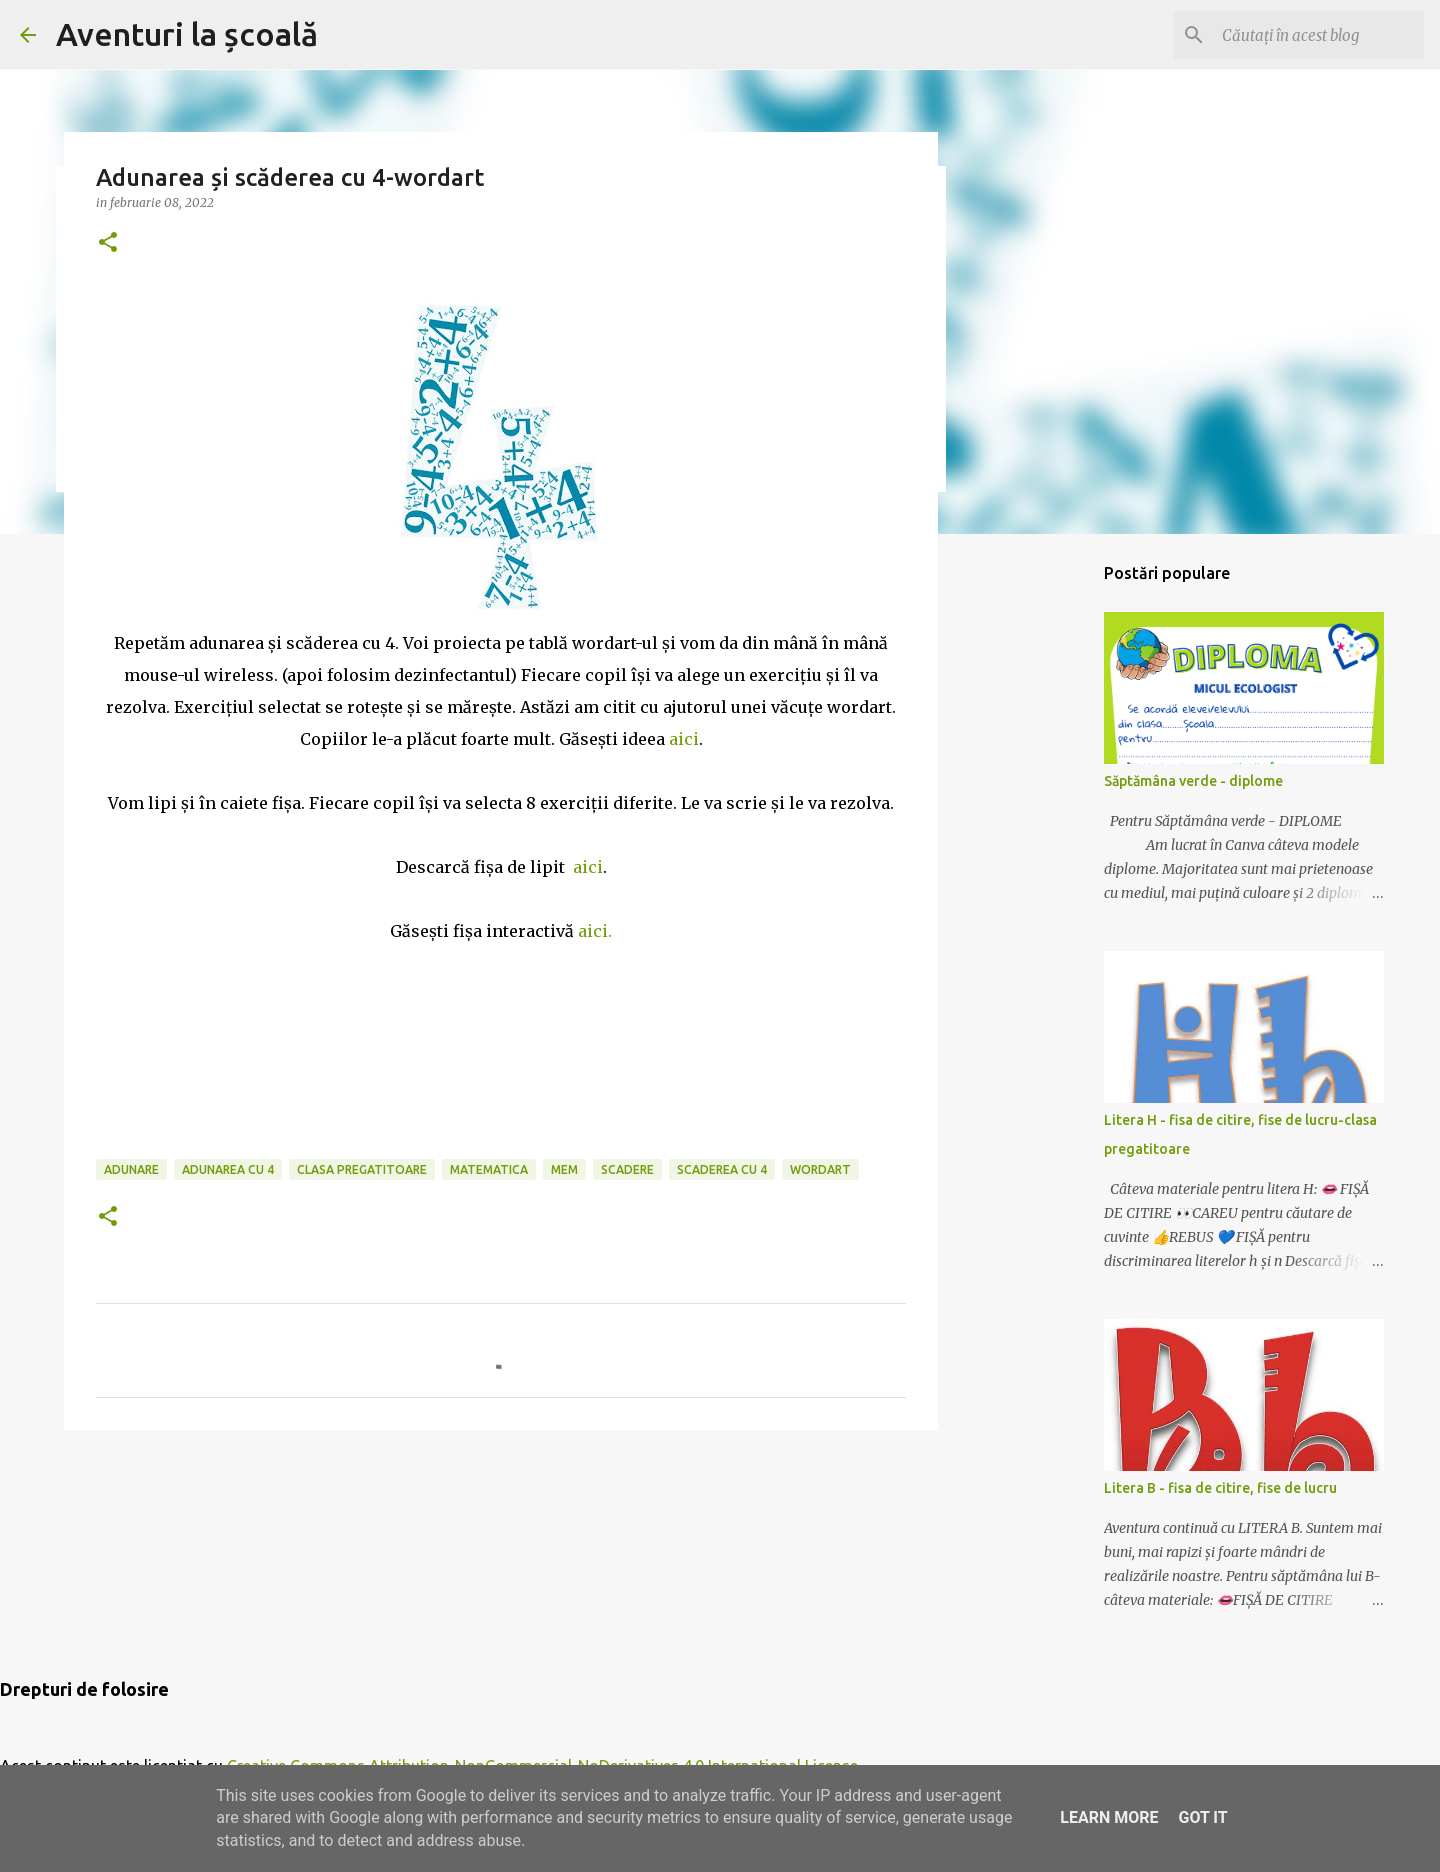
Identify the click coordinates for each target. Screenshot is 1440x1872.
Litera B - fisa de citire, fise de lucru (1220, 1488)
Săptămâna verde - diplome (1193, 781)
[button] (108, 243)
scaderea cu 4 (722, 1169)
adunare (131, 1169)
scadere (627, 1169)
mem (564, 1169)
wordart (820, 1169)
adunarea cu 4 (228, 1169)
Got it (1202, 1817)
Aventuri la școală (187, 34)
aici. (595, 931)
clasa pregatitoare (362, 1169)
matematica (489, 1169)
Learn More (1109, 1817)
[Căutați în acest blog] (1319, 35)
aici (684, 739)
